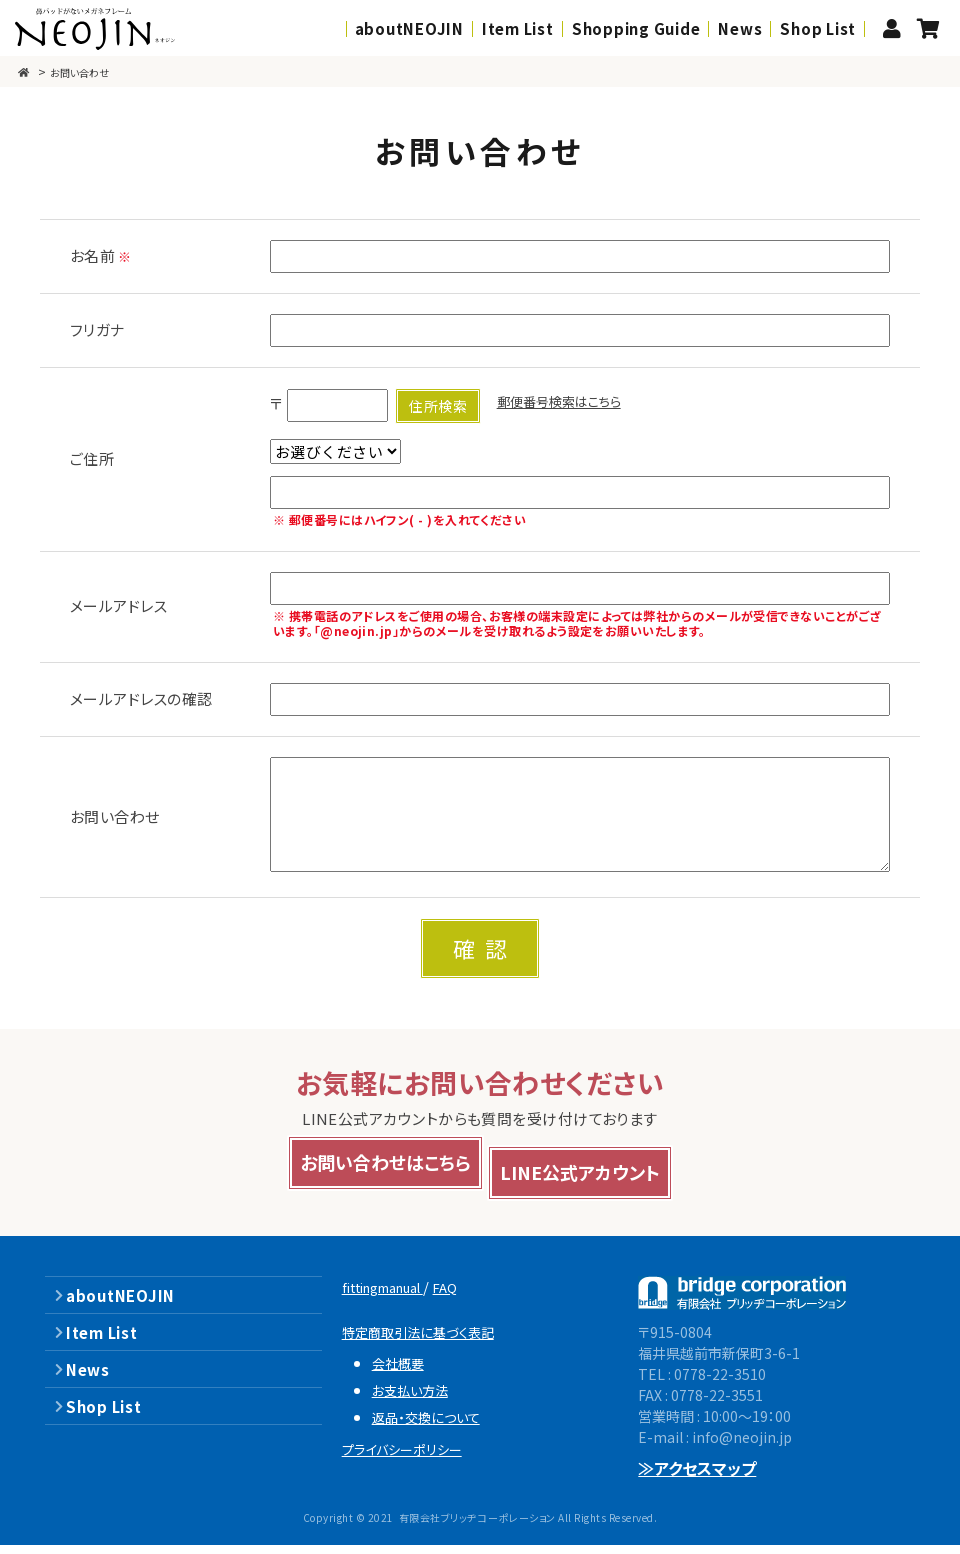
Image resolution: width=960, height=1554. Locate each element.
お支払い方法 (417, 1398)
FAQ (473, 1295)
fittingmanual (395, 1295)
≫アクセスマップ (697, 1477)
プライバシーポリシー (413, 1457)
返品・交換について (436, 1425)
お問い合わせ (91, 71)
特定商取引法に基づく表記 (431, 1340)
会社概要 (403, 1371)
